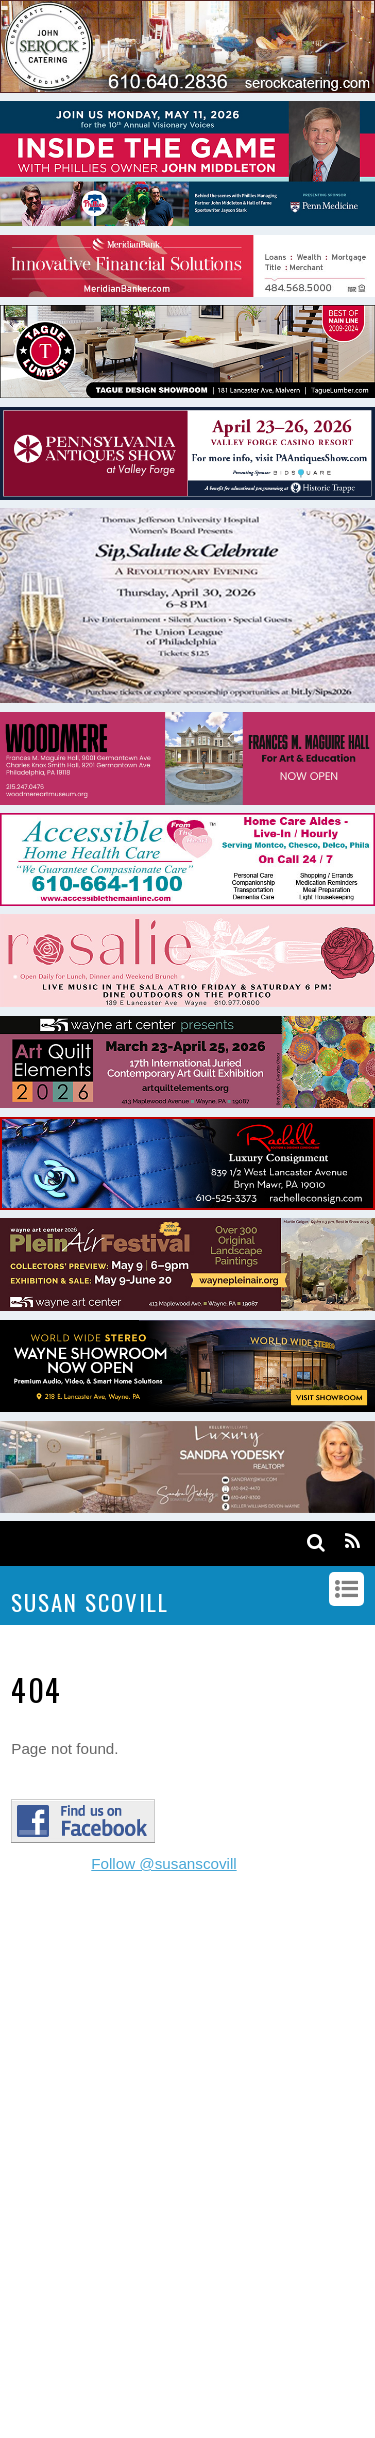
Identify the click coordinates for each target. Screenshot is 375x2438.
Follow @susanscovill (163, 1863)
